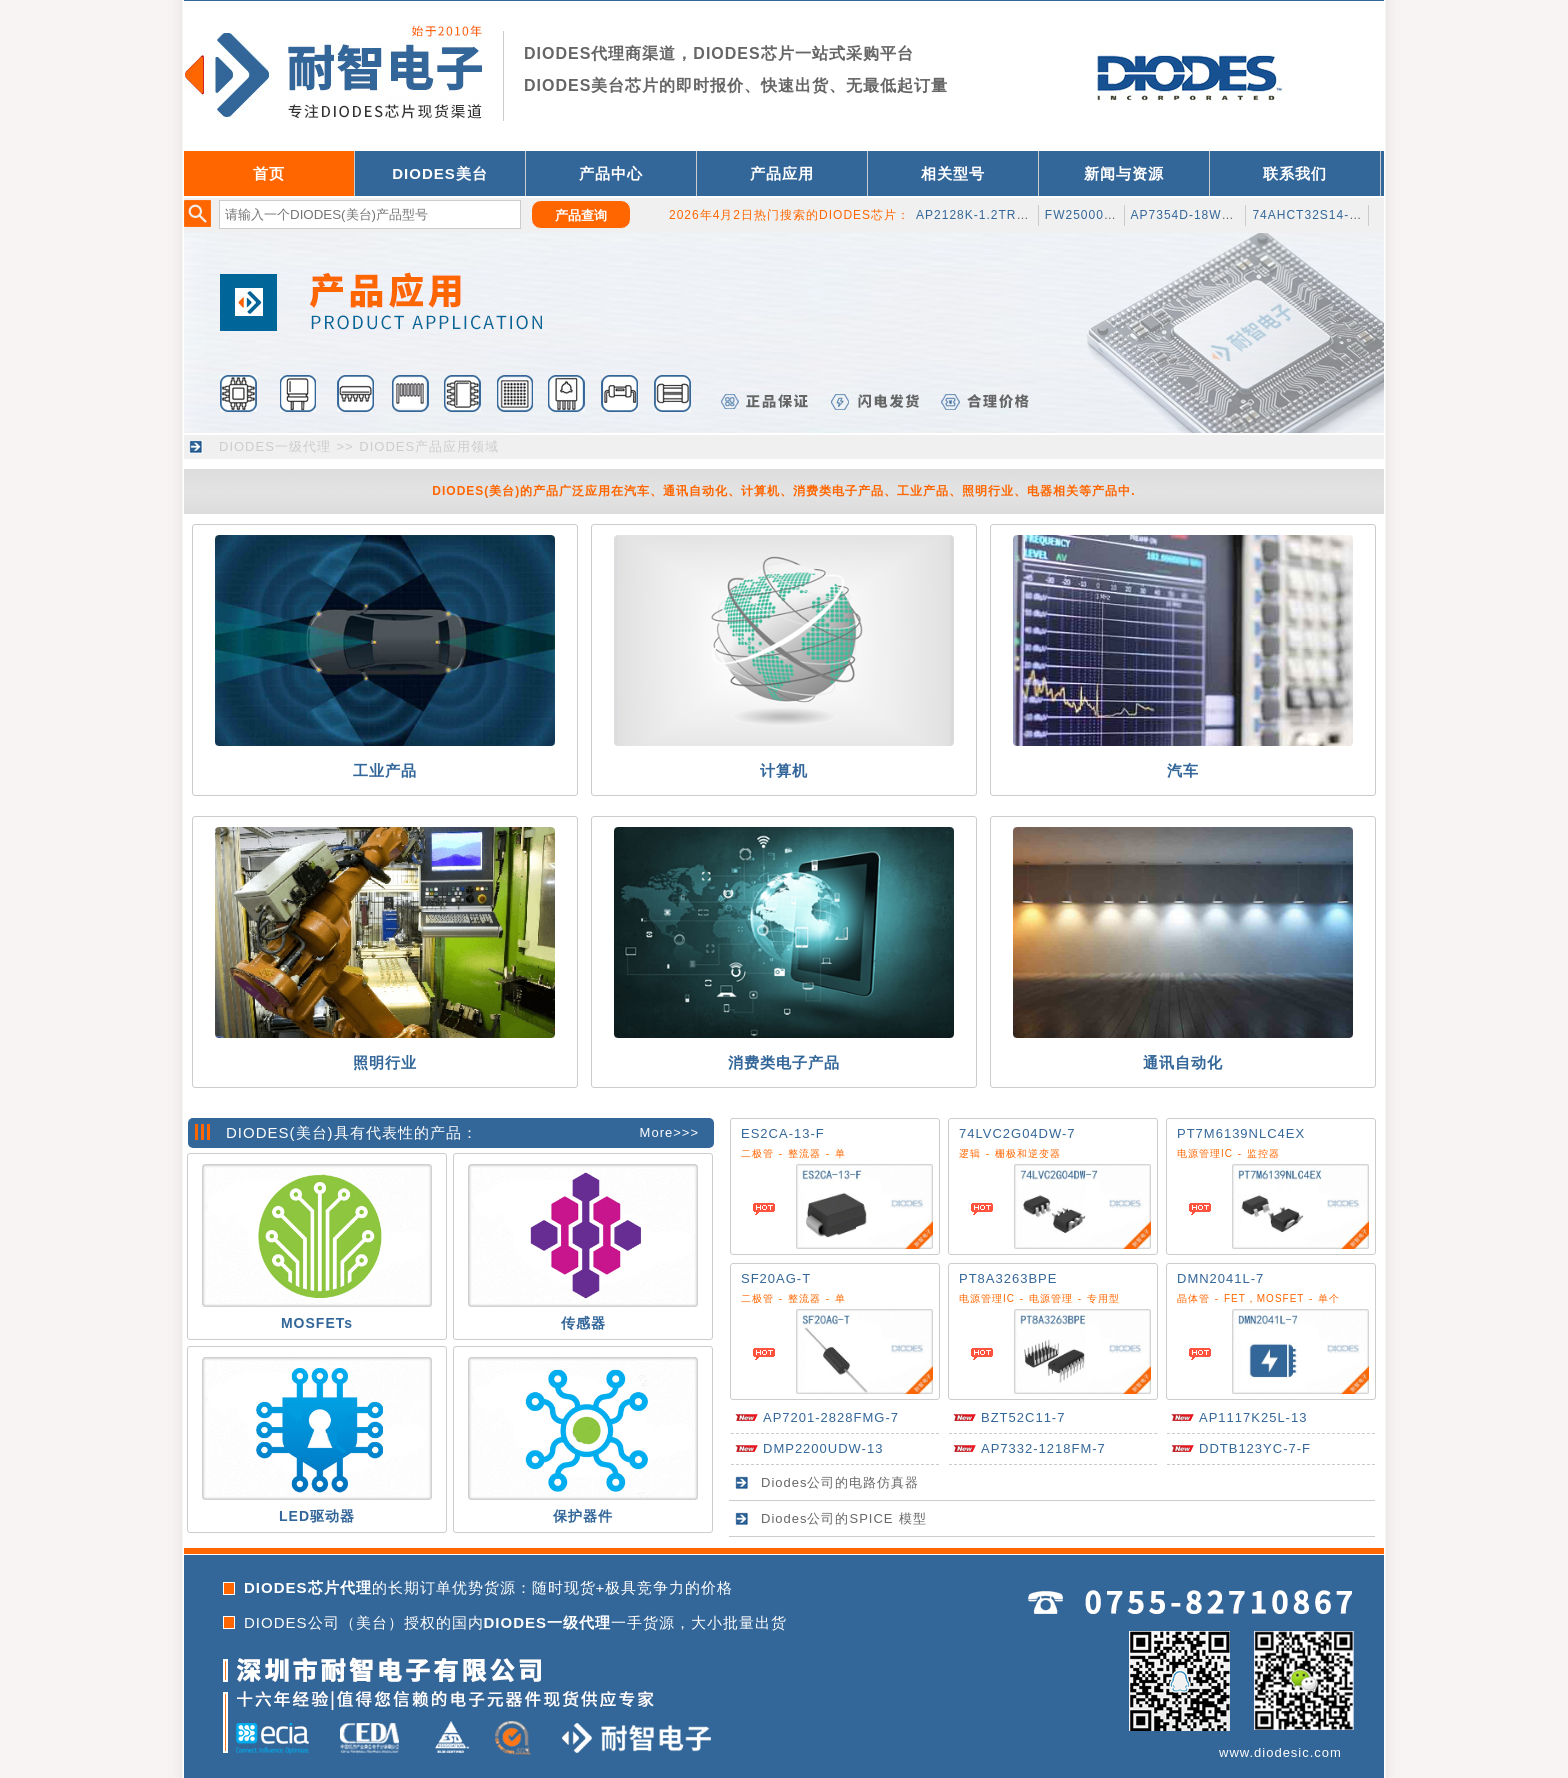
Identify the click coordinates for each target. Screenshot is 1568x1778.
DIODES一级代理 (275, 446)
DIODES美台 (440, 173)
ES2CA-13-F (783, 1133)
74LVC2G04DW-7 (1017, 1133)
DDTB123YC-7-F (1255, 1448)
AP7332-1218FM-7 (1043, 1448)
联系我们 (1295, 173)
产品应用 (782, 173)
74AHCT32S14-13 (1308, 215)
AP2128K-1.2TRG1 (975, 215)
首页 (269, 173)
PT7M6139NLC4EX (1241, 1133)
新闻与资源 (1124, 173)
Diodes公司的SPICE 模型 (844, 1518)
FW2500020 (1082, 215)
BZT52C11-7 (1023, 1417)
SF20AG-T (776, 1278)
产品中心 (611, 173)
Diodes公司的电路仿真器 (840, 1482)
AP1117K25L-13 (1253, 1417)
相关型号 (953, 173)
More (657, 1132)
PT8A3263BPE (1008, 1278)
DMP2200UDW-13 (823, 1448)
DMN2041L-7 (1220, 1278)
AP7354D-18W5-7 (1186, 215)
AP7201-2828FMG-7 (831, 1417)
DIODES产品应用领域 (429, 446)
